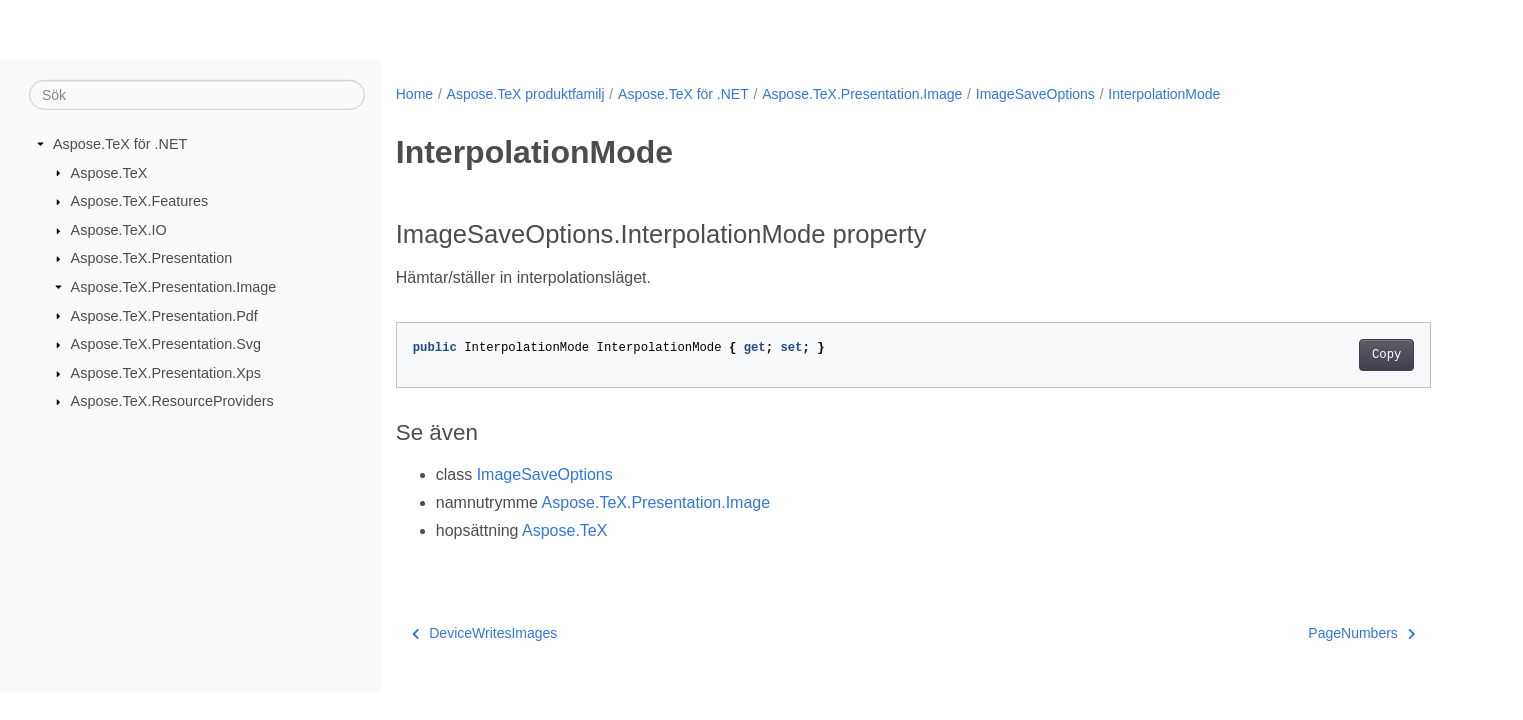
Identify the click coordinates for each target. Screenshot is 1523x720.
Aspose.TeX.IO (119, 230)
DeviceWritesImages (485, 633)
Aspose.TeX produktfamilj (526, 94)
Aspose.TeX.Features (140, 201)
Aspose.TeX (109, 172)
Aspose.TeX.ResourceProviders (172, 401)
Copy (1386, 355)
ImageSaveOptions (1035, 94)
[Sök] (197, 95)
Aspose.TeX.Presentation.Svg (166, 344)
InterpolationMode (1164, 94)
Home (414, 94)
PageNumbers (1361, 633)
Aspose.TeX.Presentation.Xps (166, 373)
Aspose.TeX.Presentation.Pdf (164, 315)
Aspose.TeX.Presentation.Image (174, 287)
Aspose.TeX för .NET (120, 144)
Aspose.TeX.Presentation (152, 258)
